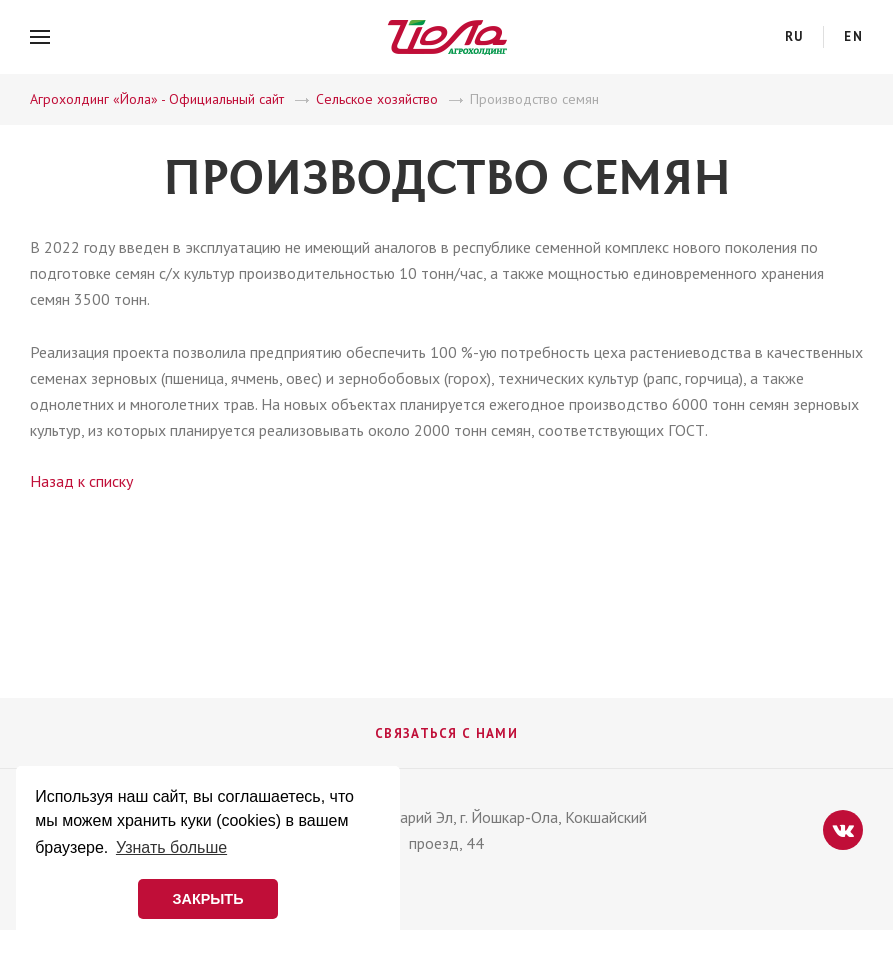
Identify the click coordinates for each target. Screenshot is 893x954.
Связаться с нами (446, 733)
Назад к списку (81, 481)
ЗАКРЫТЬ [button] (207, 899)
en (853, 36)
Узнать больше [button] (171, 847)
